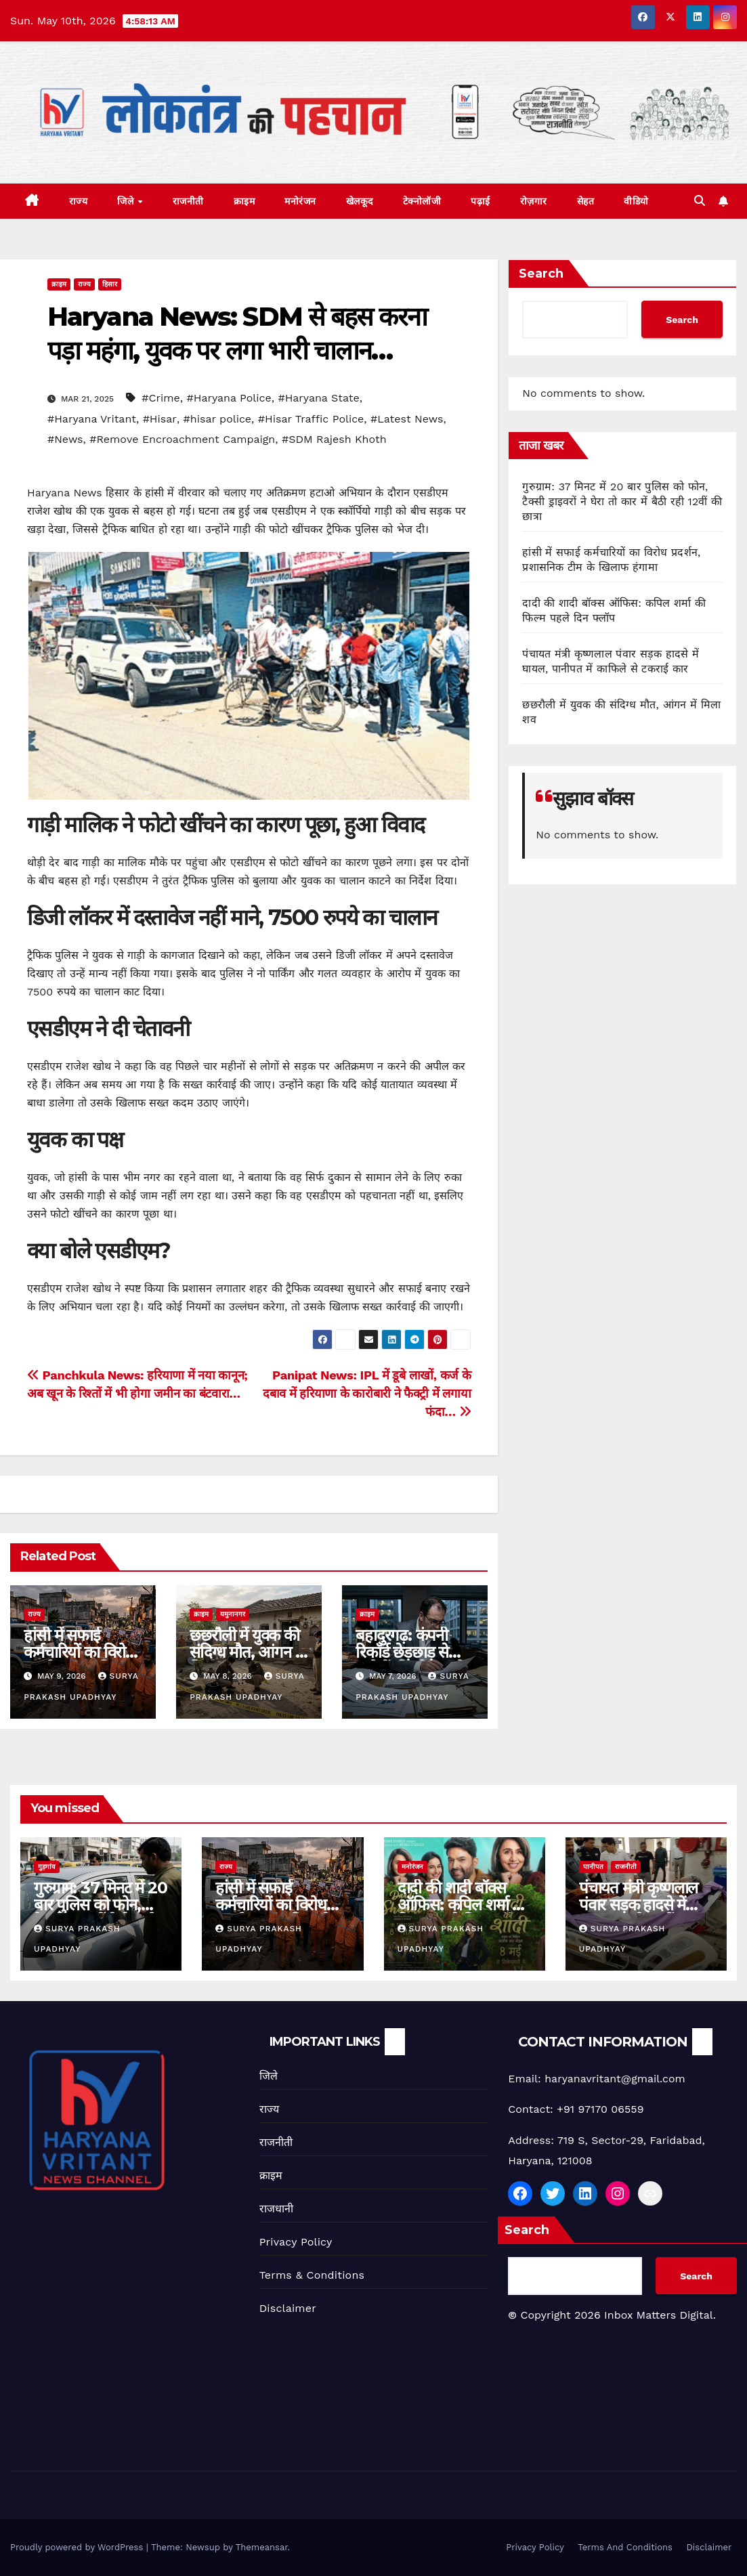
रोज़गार (533, 201)
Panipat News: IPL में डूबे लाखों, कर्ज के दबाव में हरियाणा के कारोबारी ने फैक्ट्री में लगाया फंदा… (367, 1393)
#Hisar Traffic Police (311, 418)
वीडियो (636, 201)
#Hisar (160, 418)
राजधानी (276, 2208)
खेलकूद (359, 201)
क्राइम (244, 201)
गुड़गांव (47, 1866)
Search (541, 273)
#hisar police (217, 418)
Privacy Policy (296, 2241)
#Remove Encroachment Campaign (182, 439)
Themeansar (262, 2547)
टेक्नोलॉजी (422, 201)
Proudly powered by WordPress (78, 2547)
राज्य (78, 201)
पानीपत (593, 1866)
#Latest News (406, 418)
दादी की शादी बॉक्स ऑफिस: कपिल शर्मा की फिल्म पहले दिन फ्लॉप (463, 1904)
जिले (127, 201)
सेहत (586, 201)
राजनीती (188, 201)
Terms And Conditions (625, 2547)
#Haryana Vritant (91, 418)
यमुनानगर (232, 1614)
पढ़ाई (480, 201)
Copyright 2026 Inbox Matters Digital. (612, 2315)
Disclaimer (287, 2308)
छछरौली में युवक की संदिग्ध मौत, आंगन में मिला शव (246, 1652)
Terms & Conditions (312, 2275)
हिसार (109, 284)
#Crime (160, 397)
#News (65, 439)
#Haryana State (318, 397)
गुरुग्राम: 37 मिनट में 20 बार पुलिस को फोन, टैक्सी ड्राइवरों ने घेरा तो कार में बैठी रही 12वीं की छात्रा (622, 501)
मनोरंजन (300, 201)
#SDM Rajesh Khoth (334, 439)
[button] (699, 200)
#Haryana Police (229, 397)
